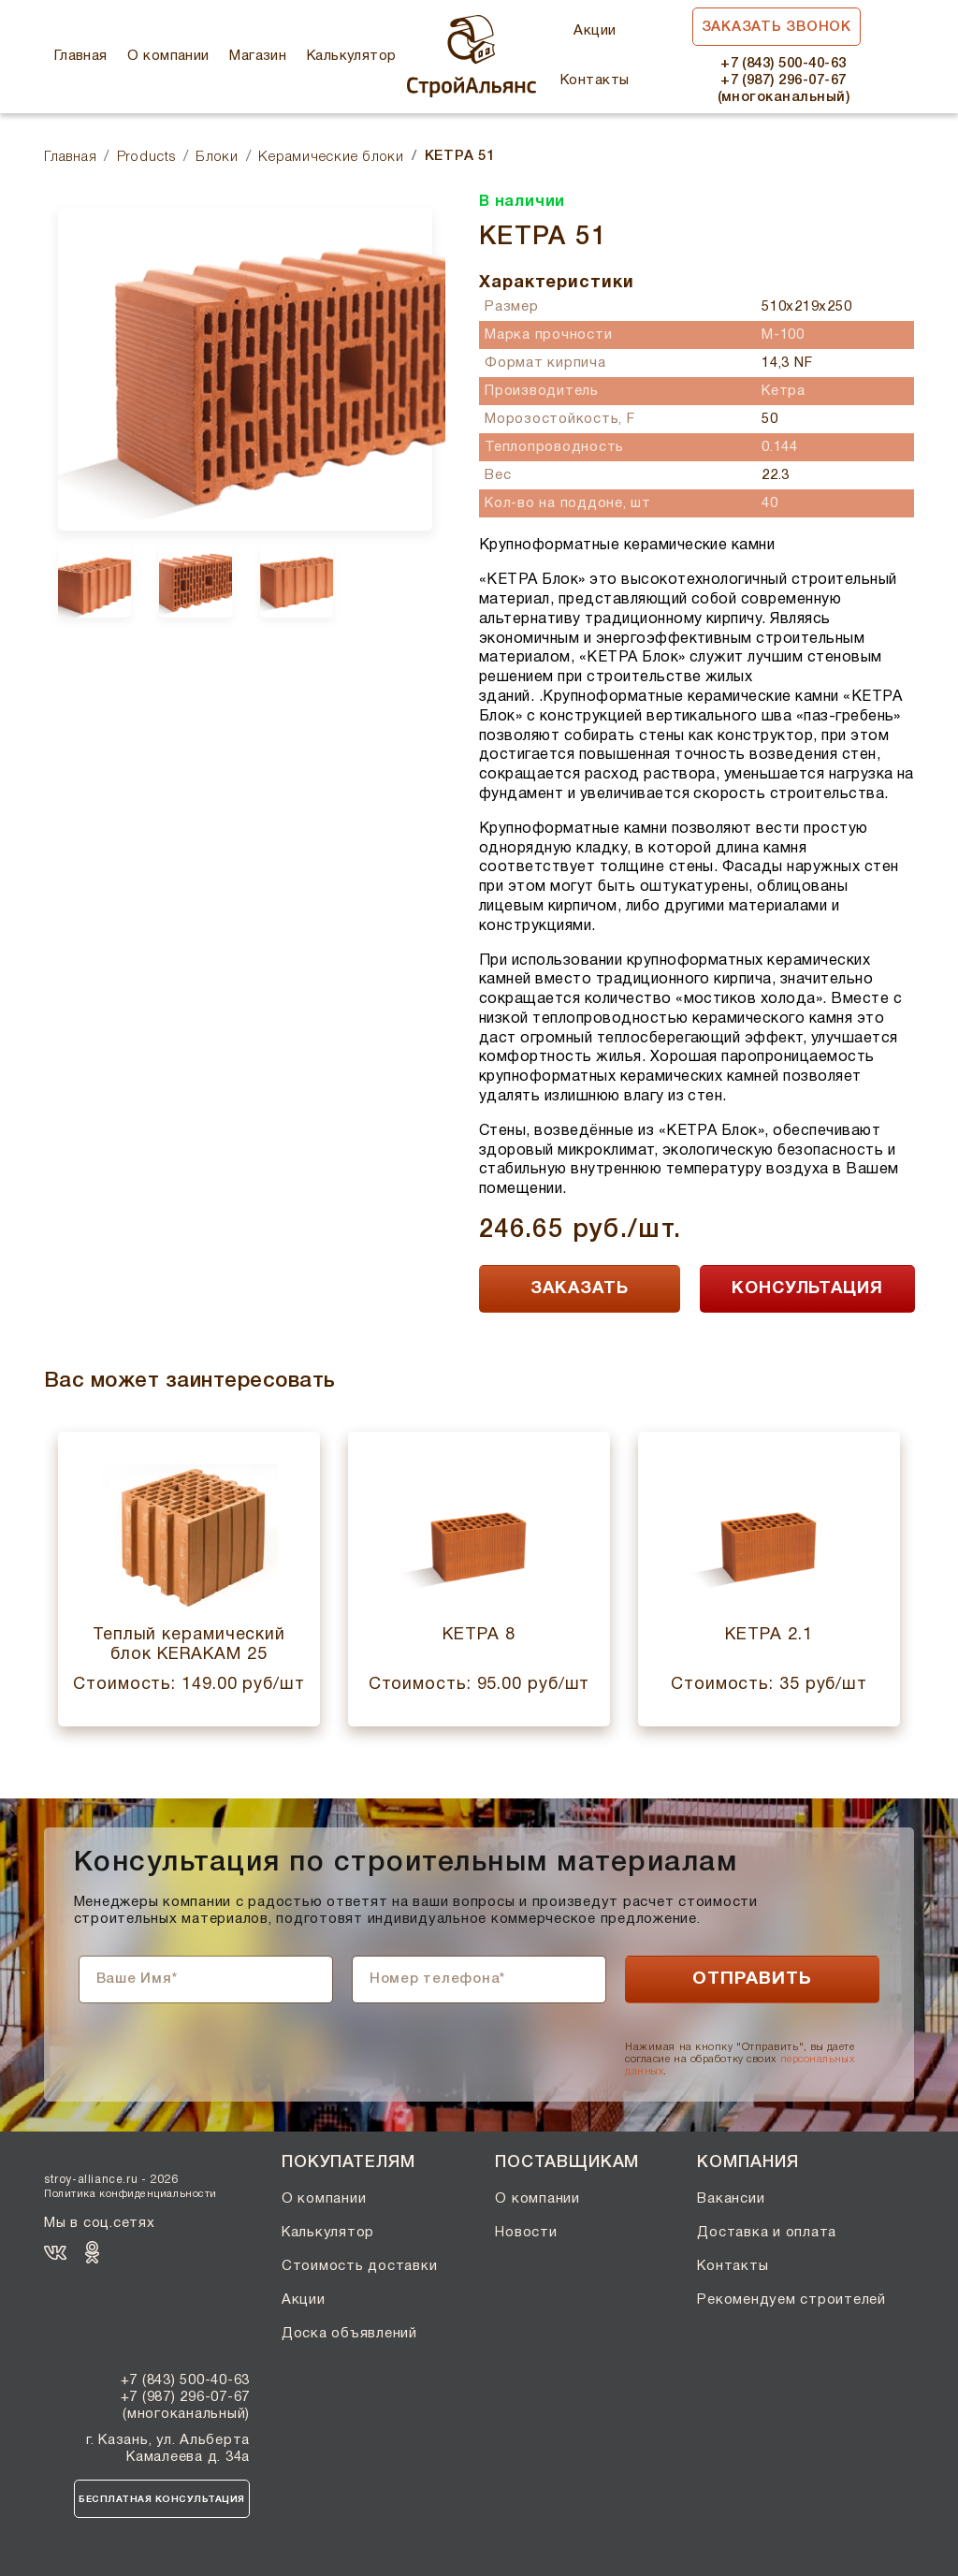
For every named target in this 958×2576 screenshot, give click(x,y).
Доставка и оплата (766, 2232)
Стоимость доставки (360, 2266)
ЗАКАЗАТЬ (579, 1289)
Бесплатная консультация (162, 2500)
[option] (245, 369)
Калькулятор (352, 56)
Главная (81, 56)
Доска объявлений (349, 2333)
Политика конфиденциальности (130, 2194)
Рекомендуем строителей (791, 2300)
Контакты (595, 80)
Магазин (257, 56)
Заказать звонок (776, 27)
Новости (526, 2232)
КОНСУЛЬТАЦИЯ (807, 1289)
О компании (168, 56)
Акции (594, 30)
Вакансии (730, 2198)
